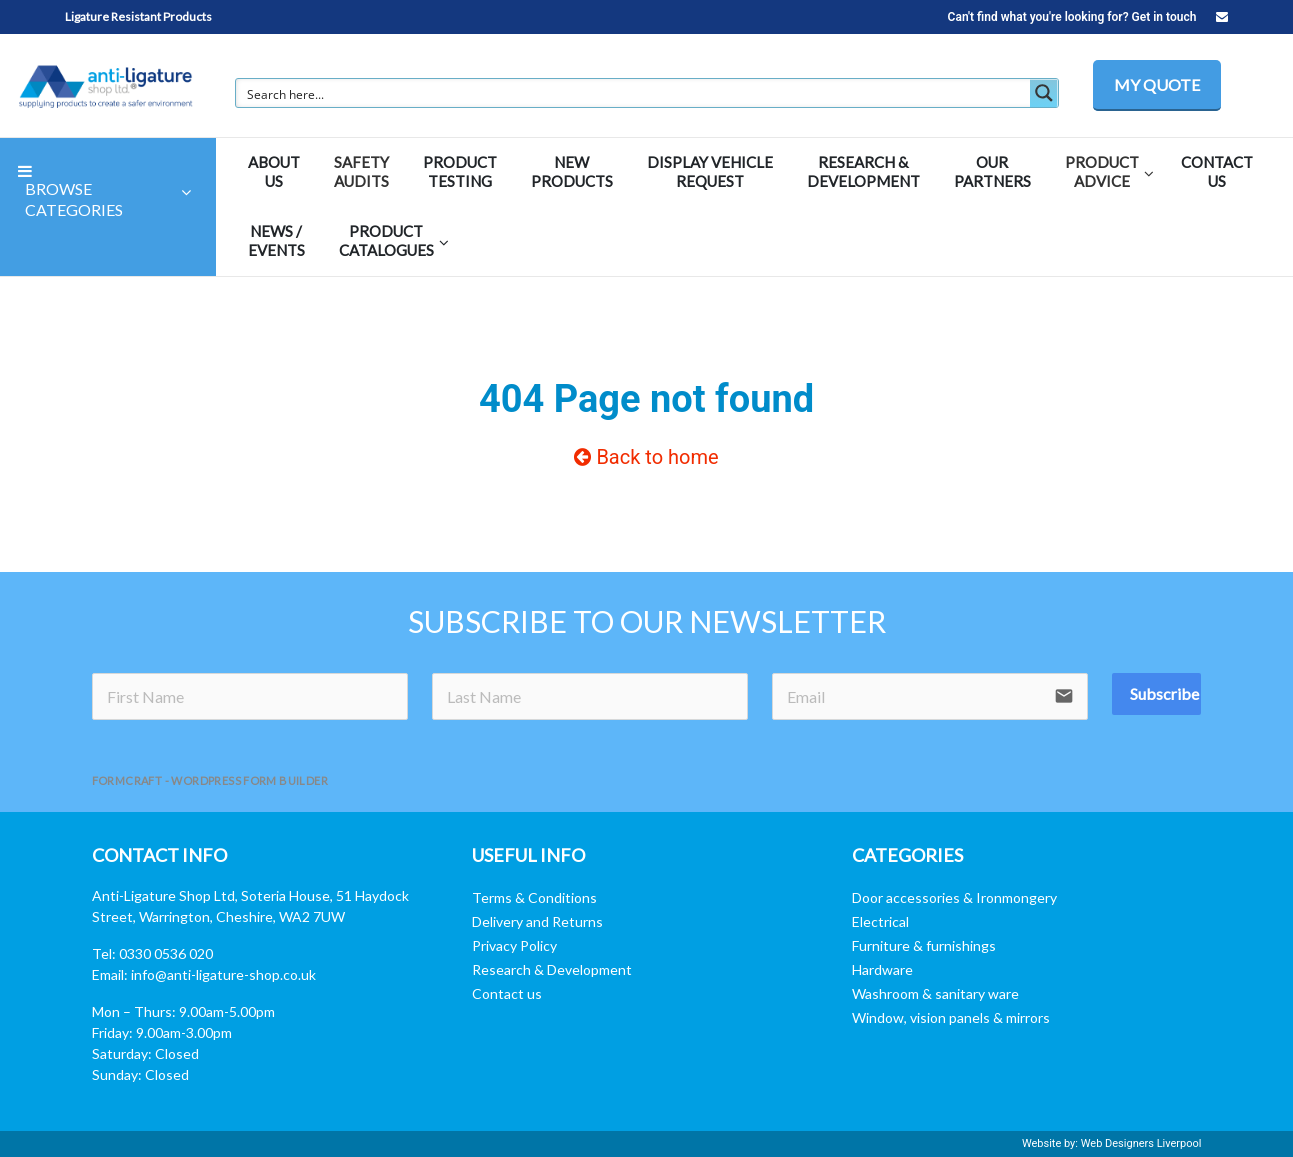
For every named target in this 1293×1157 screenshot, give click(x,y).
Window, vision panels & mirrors (951, 1017)
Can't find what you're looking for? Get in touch (1088, 17)
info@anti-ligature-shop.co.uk (223, 974)
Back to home (646, 457)
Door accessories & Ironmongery (954, 897)
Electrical (880, 921)
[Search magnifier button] (1044, 93)
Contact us (507, 993)
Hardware (882, 969)
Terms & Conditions (534, 897)
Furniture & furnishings (924, 945)
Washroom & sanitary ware (935, 993)
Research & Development (552, 969)
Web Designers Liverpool (1141, 1143)
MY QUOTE (1157, 84)
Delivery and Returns (537, 921)
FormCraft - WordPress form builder (210, 780)
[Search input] (634, 93)
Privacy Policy (514, 945)
